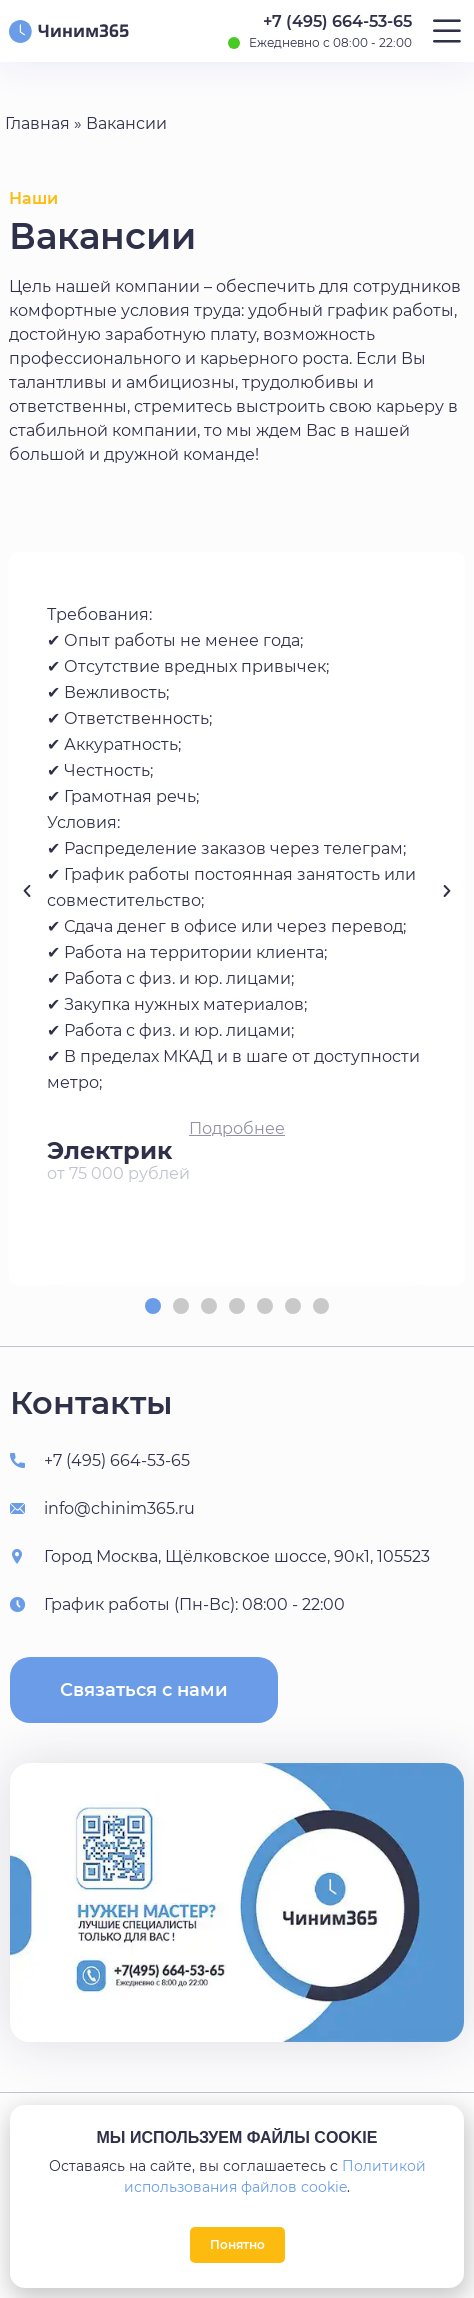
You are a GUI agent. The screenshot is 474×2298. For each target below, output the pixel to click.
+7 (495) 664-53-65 (337, 21)
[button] (237, 1129)
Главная (37, 123)
